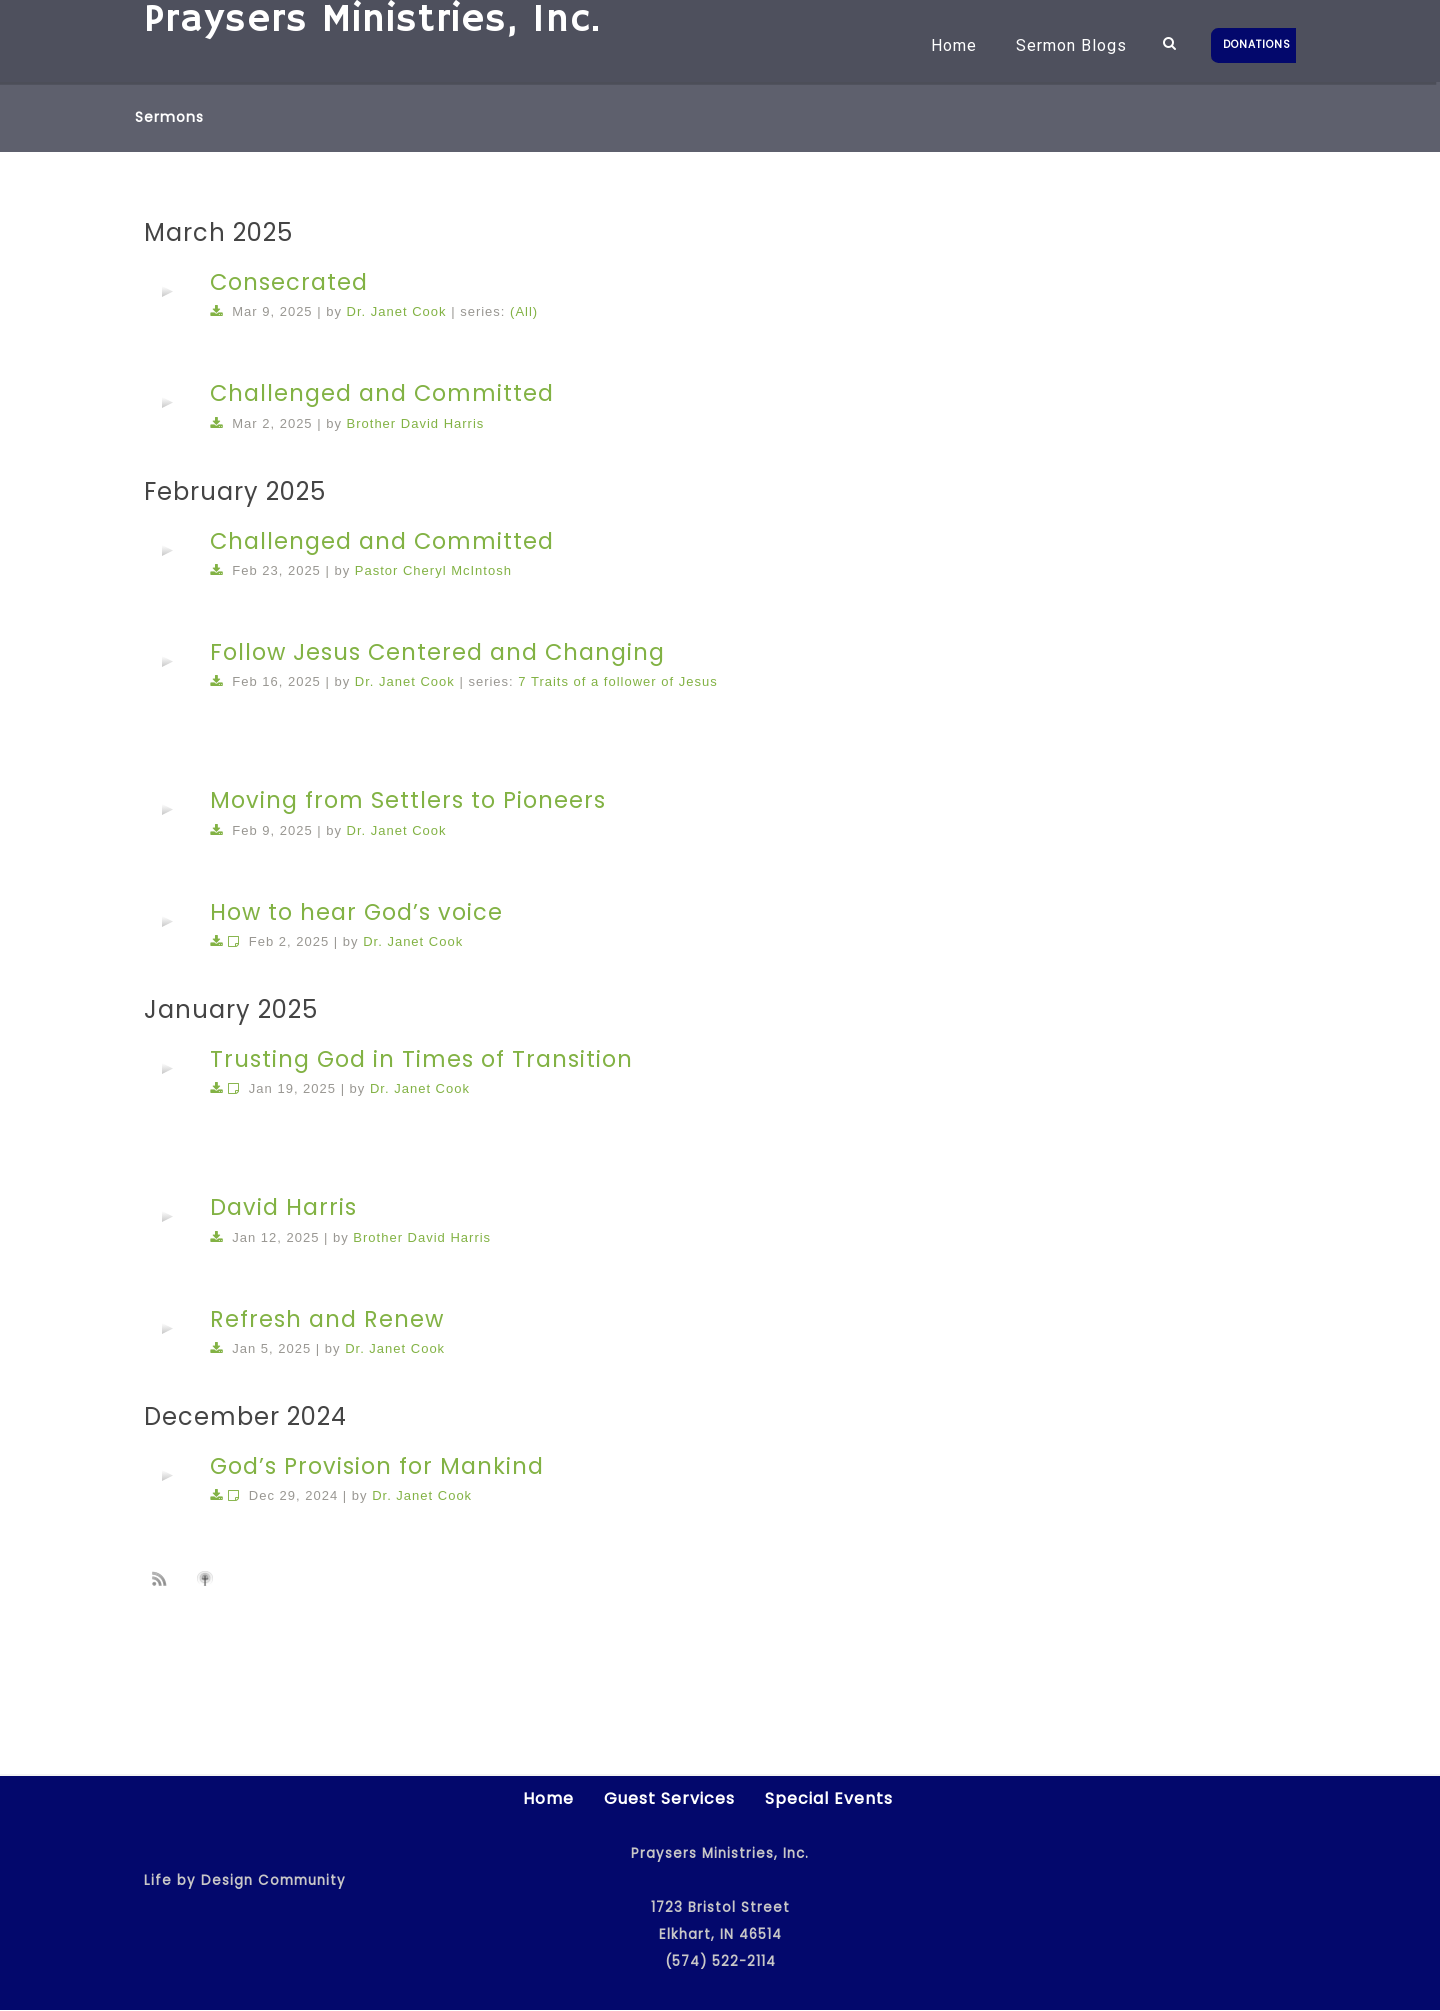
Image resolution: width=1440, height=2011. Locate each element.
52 (927, 1643)
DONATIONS (1257, 44)
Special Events (829, 1799)
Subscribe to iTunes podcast (208, 1579)
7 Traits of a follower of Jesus (617, 681)
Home (938, 45)
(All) (524, 311)
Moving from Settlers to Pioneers (408, 800)
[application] (167, 291)
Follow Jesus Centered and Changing (437, 652)
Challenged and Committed (382, 393)
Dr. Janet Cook (397, 311)
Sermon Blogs (1055, 45)
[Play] (167, 291)
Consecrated (289, 282)
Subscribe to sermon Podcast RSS (163, 1578)
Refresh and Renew (327, 1319)
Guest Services (669, 1799)
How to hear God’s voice (356, 912)
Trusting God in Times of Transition (421, 1059)
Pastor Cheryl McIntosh (433, 570)
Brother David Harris (416, 423)
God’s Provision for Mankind (377, 1466)
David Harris (283, 1207)
